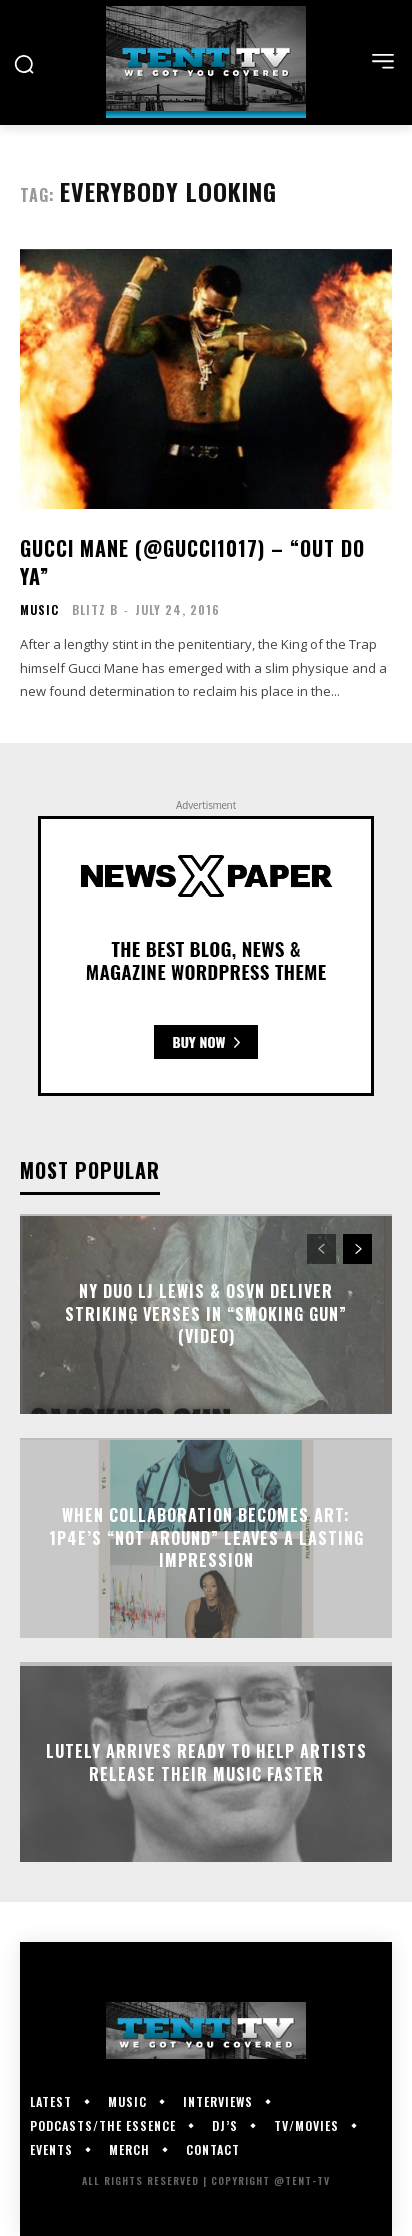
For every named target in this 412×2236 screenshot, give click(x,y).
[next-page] (357, 1249)
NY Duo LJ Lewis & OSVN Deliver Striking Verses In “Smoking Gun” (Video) (206, 1314)
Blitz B (95, 609)
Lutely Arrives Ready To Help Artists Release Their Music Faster (206, 1762)
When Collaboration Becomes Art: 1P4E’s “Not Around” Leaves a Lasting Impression (206, 1538)
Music (39, 610)
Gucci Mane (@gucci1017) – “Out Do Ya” (192, 562)
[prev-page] (321, 1249)
